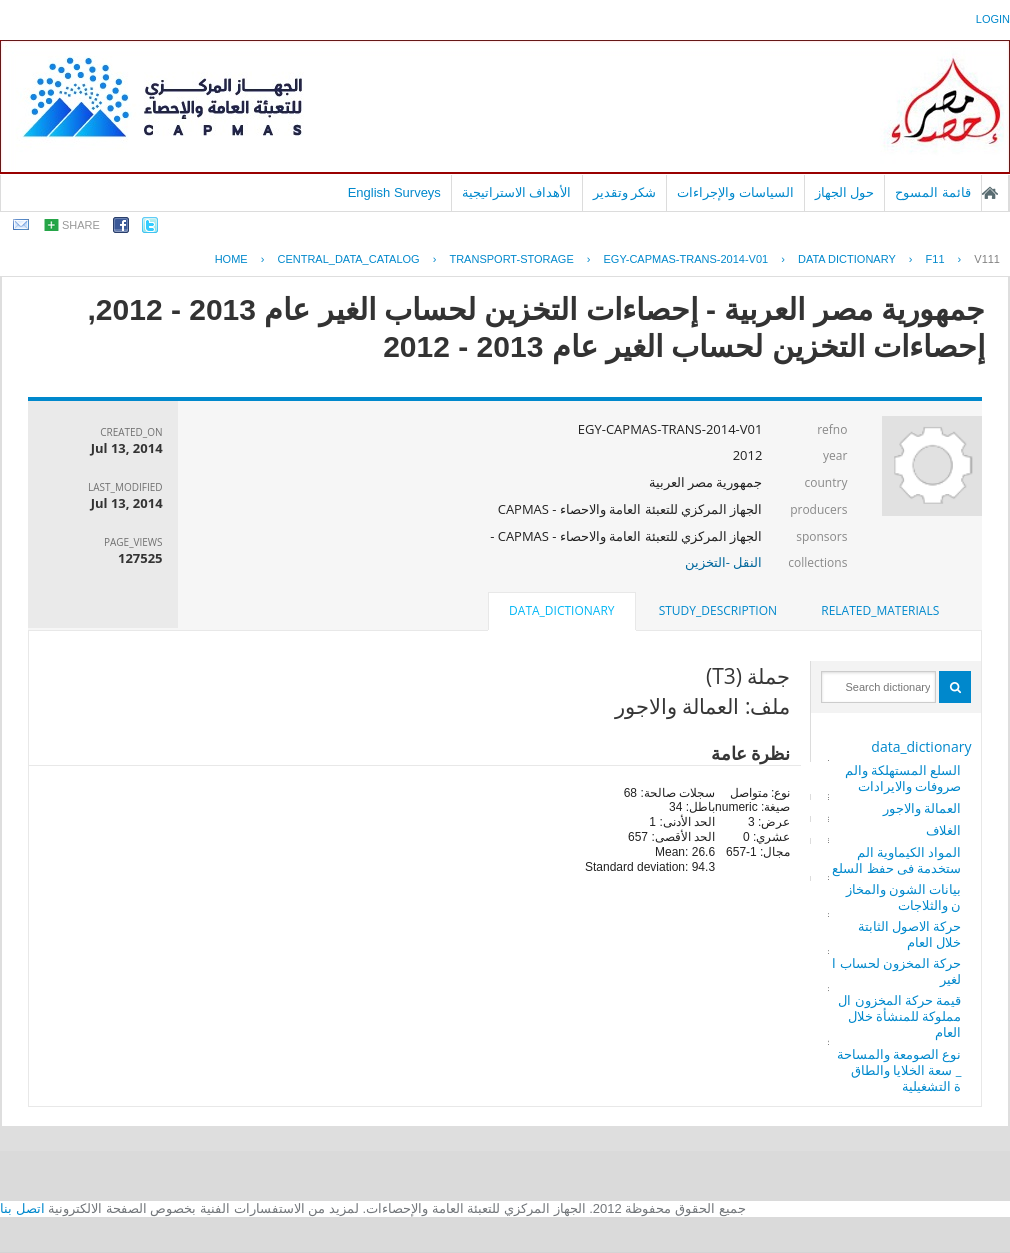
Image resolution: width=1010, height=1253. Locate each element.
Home (231, 259)
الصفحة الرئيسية (990, 193)
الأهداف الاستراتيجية (517, 192)
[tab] (880, 611)
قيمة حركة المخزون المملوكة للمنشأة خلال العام (899, 1016)
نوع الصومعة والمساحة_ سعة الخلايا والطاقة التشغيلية (899, 1070)
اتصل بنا (22, 1208)
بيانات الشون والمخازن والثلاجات (904, 897)
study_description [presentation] (718, 610)
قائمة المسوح (933, 192)
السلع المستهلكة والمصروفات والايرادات (903, 778)
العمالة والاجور (922, 808)
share (81, 225)
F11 (935, 259)
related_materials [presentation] (880, 610)
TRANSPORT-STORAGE (511, 259)
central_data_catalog (348, 259)
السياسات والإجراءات (735, 192)
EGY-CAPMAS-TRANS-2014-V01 (686, 259)
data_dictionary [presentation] (561, 610)
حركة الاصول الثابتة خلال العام (910, 934)
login (993, 19)
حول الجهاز (845, 192)
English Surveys (394, 192)
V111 (987, 259)
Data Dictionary (847, 259)
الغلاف (943, 830)
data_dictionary (921, 746)
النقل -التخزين (724, 562)
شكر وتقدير (625, 192)
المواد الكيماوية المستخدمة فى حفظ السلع (896, 860)
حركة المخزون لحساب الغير (896, 971)
